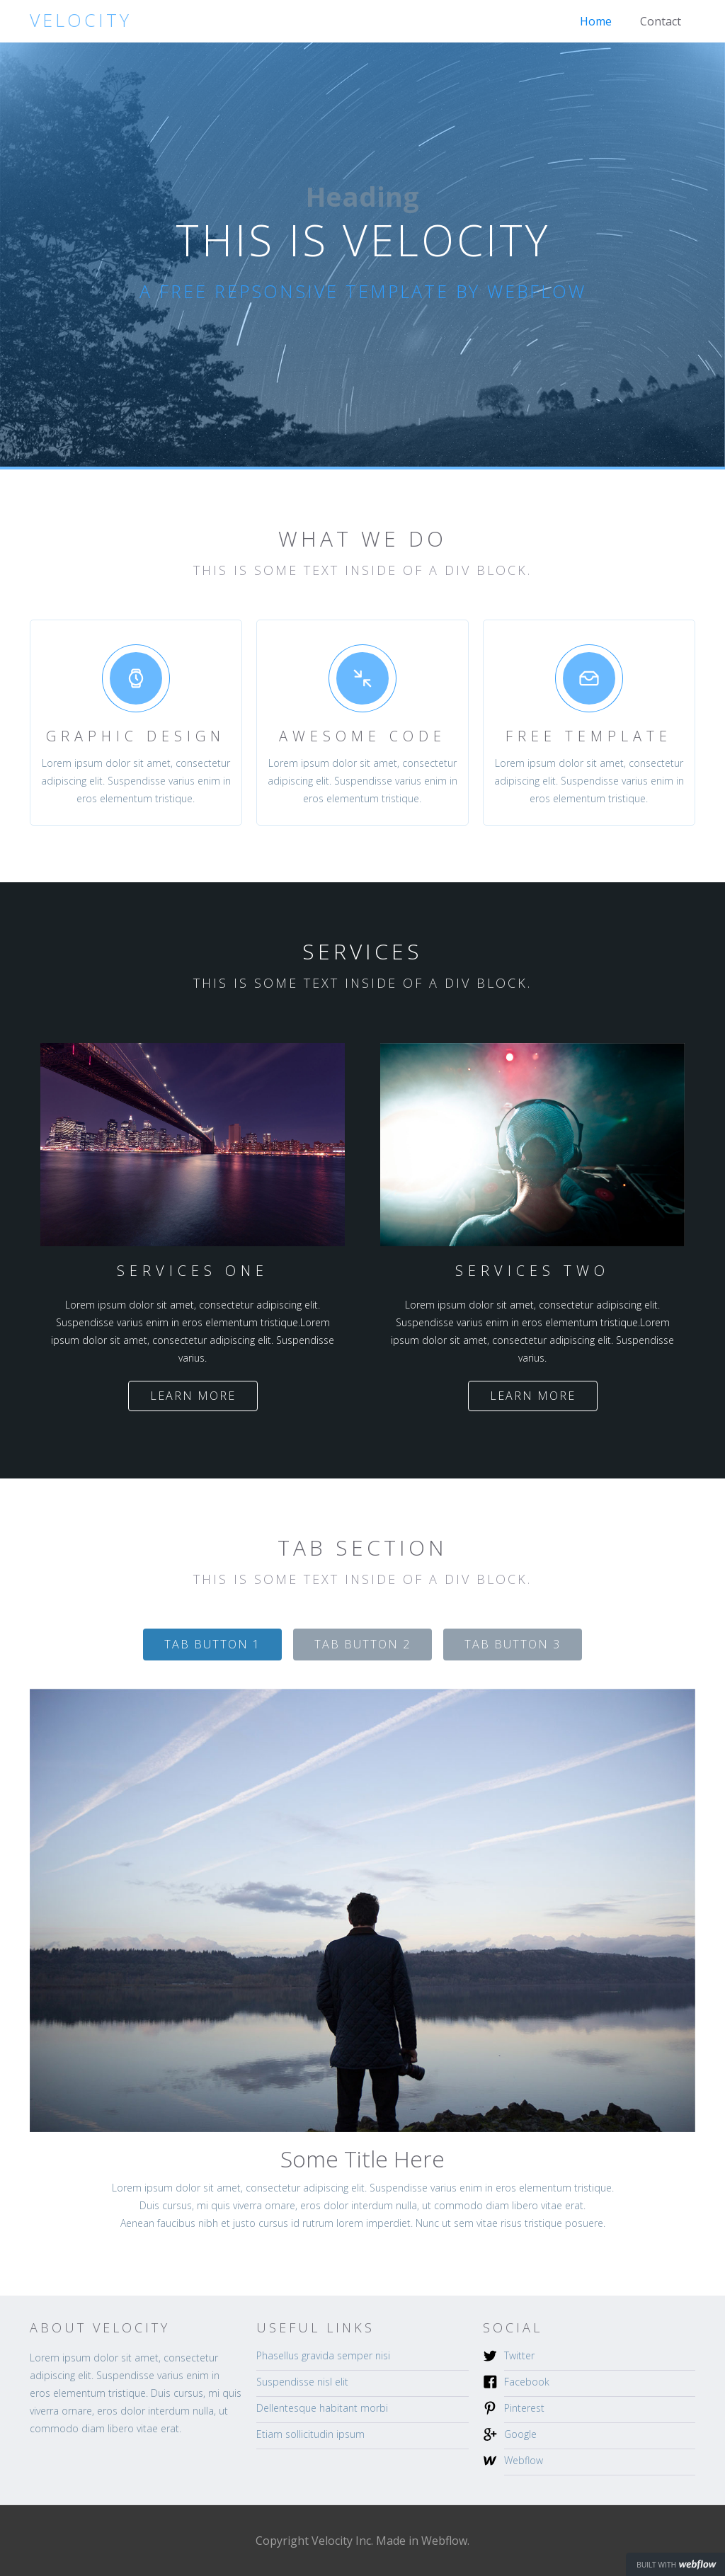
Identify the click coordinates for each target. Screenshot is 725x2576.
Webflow (523, 2460)
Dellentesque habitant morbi (322, 2408)
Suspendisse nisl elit (302, 2381)
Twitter (519, 2355)
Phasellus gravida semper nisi (323, 2355)
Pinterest (524, 2408)
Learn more (193, 1395)
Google (520, 2434)
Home (596, 21)
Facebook (526, 2381)
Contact (660, 21)
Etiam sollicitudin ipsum (310, 2434)
